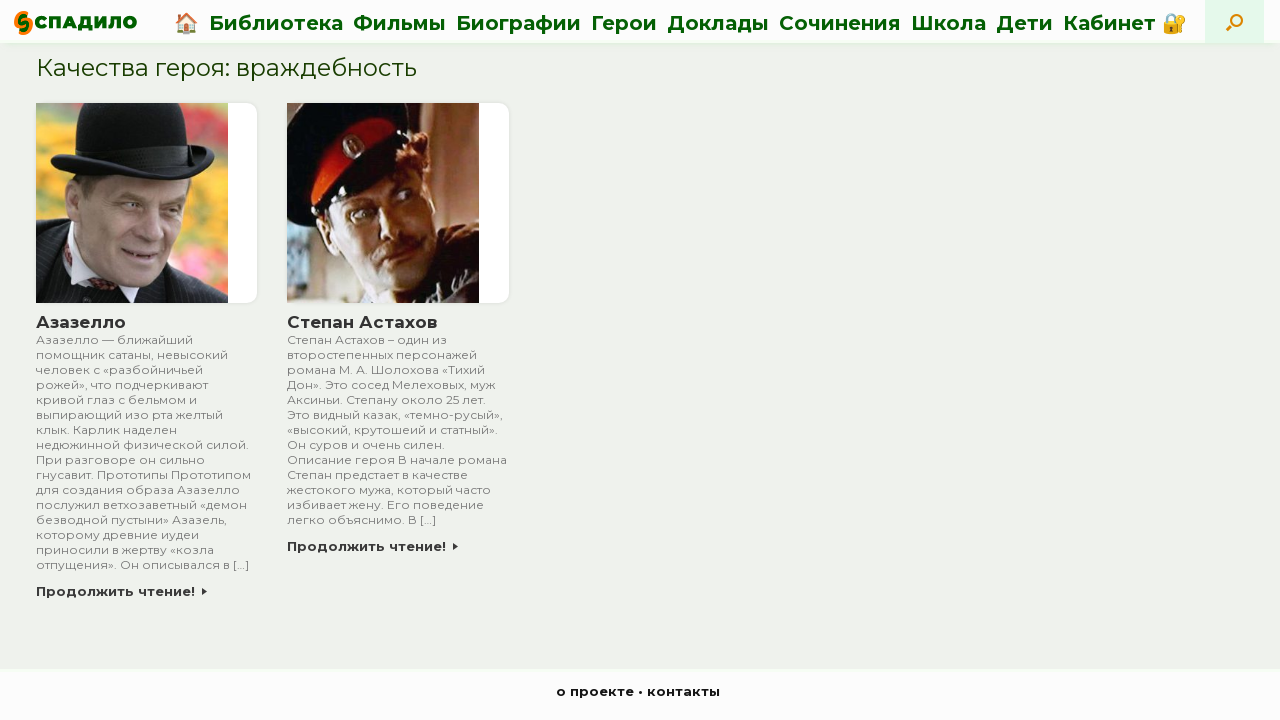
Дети (1024, 23)
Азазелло (81, 322)
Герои (624, 23)
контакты (683, 691)
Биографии (518, 23)
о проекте (595, 691)
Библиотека (276, 23)
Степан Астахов (362, 322)
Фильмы (399, 23)
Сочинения (840, 23)
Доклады (718, 23)
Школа (948, 23)
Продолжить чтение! (121, 591)
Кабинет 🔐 (1125, 23)
